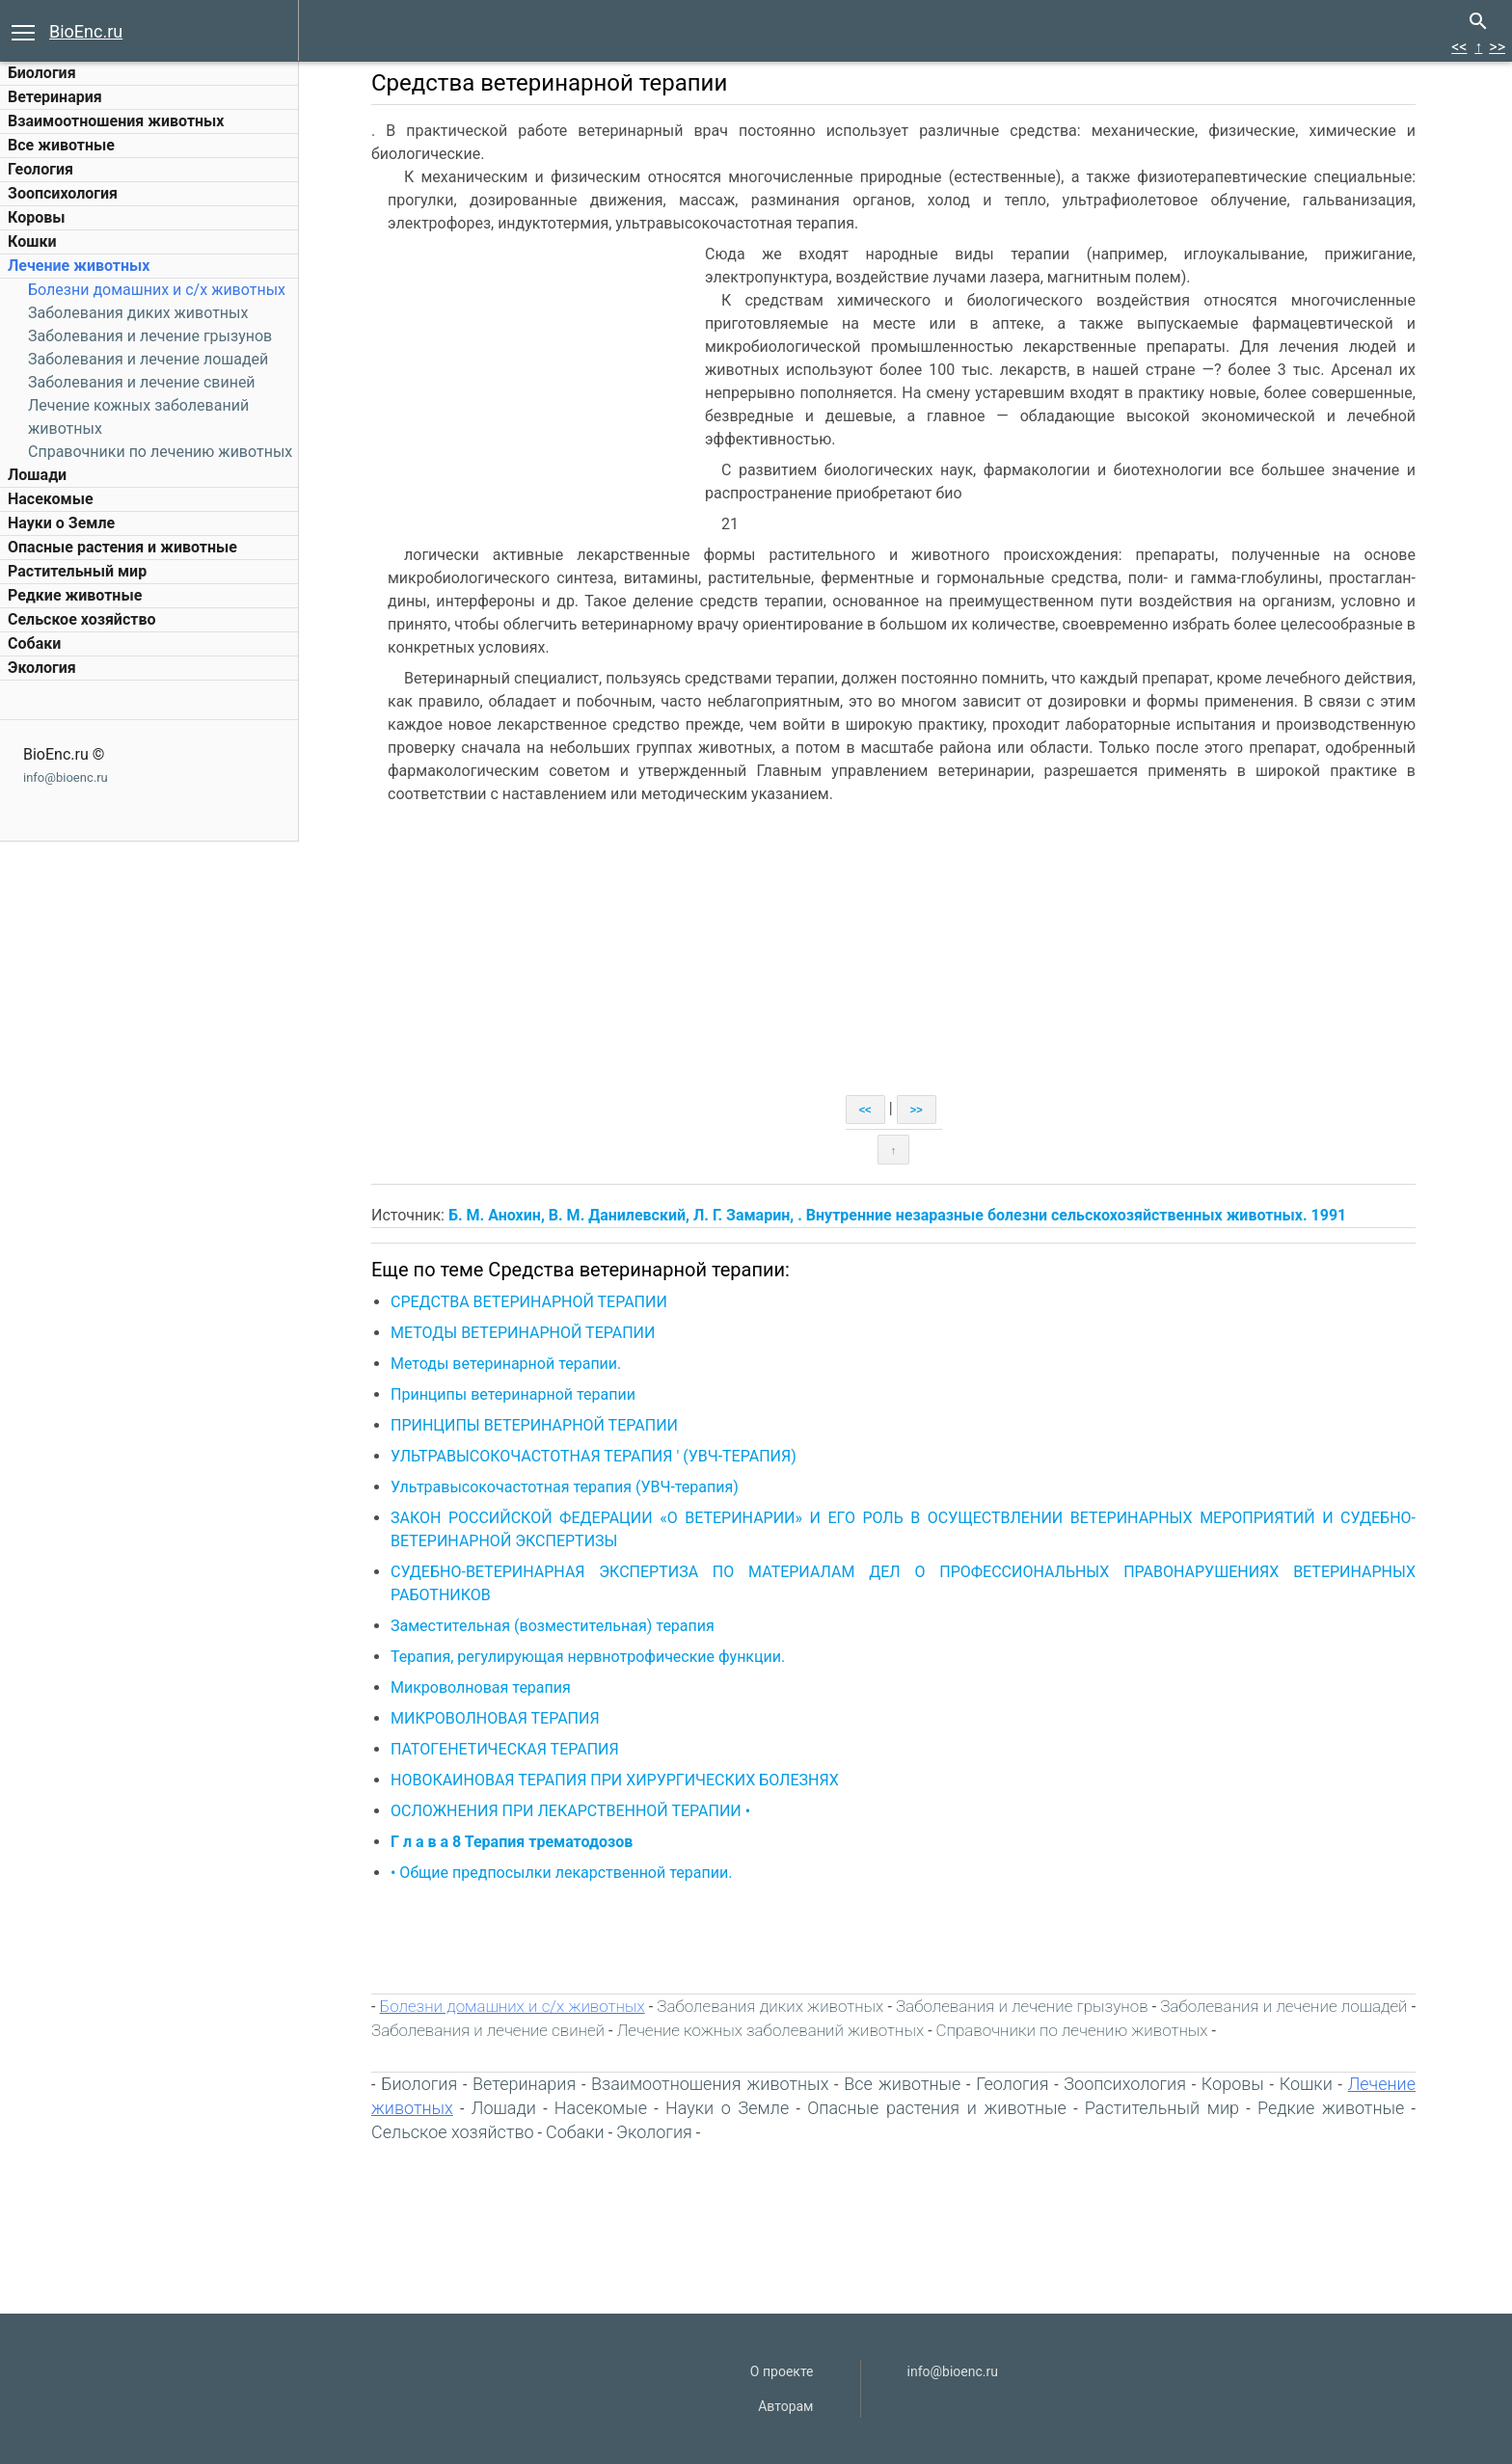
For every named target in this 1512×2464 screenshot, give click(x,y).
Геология (40, 169)
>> (1497, 47)
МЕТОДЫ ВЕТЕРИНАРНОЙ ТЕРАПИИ (523, 1333)
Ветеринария (55, 97)
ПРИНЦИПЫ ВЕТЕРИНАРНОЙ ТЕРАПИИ (534, 1425)
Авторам (785, 2406)
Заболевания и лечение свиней (142, 382)
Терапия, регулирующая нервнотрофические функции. (588, 1656)
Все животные (61, 145)
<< (1459, 47)
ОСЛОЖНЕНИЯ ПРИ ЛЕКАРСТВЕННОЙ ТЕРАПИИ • (570, 1811)
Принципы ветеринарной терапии (513, 1394)
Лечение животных (78, 265)
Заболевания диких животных (138, 313)
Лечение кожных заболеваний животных (770, 2030)
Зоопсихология (63, 193)
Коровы (36, 217)
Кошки (32, 241)
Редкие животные (75, 595)
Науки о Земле (61, 523)
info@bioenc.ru (65, 777)
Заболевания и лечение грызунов (150, 336)
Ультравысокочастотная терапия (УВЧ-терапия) (565, 1487)
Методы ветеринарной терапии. (506, 1363)
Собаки (34, 643)
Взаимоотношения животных (116, 121)
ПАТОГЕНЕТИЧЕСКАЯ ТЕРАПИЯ (505, 1749)
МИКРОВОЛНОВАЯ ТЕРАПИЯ (495, 1718)
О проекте (782, 2371)
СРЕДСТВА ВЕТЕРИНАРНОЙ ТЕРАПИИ (529, 1302)
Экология (42, 667)
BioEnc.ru (85, 31)
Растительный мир (77, 571)
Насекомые (51, 499)
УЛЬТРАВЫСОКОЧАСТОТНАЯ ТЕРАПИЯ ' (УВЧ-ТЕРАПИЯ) (593, 1456)
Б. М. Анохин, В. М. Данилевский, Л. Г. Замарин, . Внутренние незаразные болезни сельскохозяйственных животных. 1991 (897, 1215)
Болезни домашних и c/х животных (156, 290)
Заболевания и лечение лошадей (148, 359)
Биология (42, 73)
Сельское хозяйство (81, 619)
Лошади (37, 475)
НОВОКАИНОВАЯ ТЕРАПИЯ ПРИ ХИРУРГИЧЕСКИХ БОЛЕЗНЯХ (615, 1780)
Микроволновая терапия (481, 1687)
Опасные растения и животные (122, 547)
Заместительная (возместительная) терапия (553, 1626)
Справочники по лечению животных (160, 451)
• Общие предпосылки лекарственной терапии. (561, 1872)
